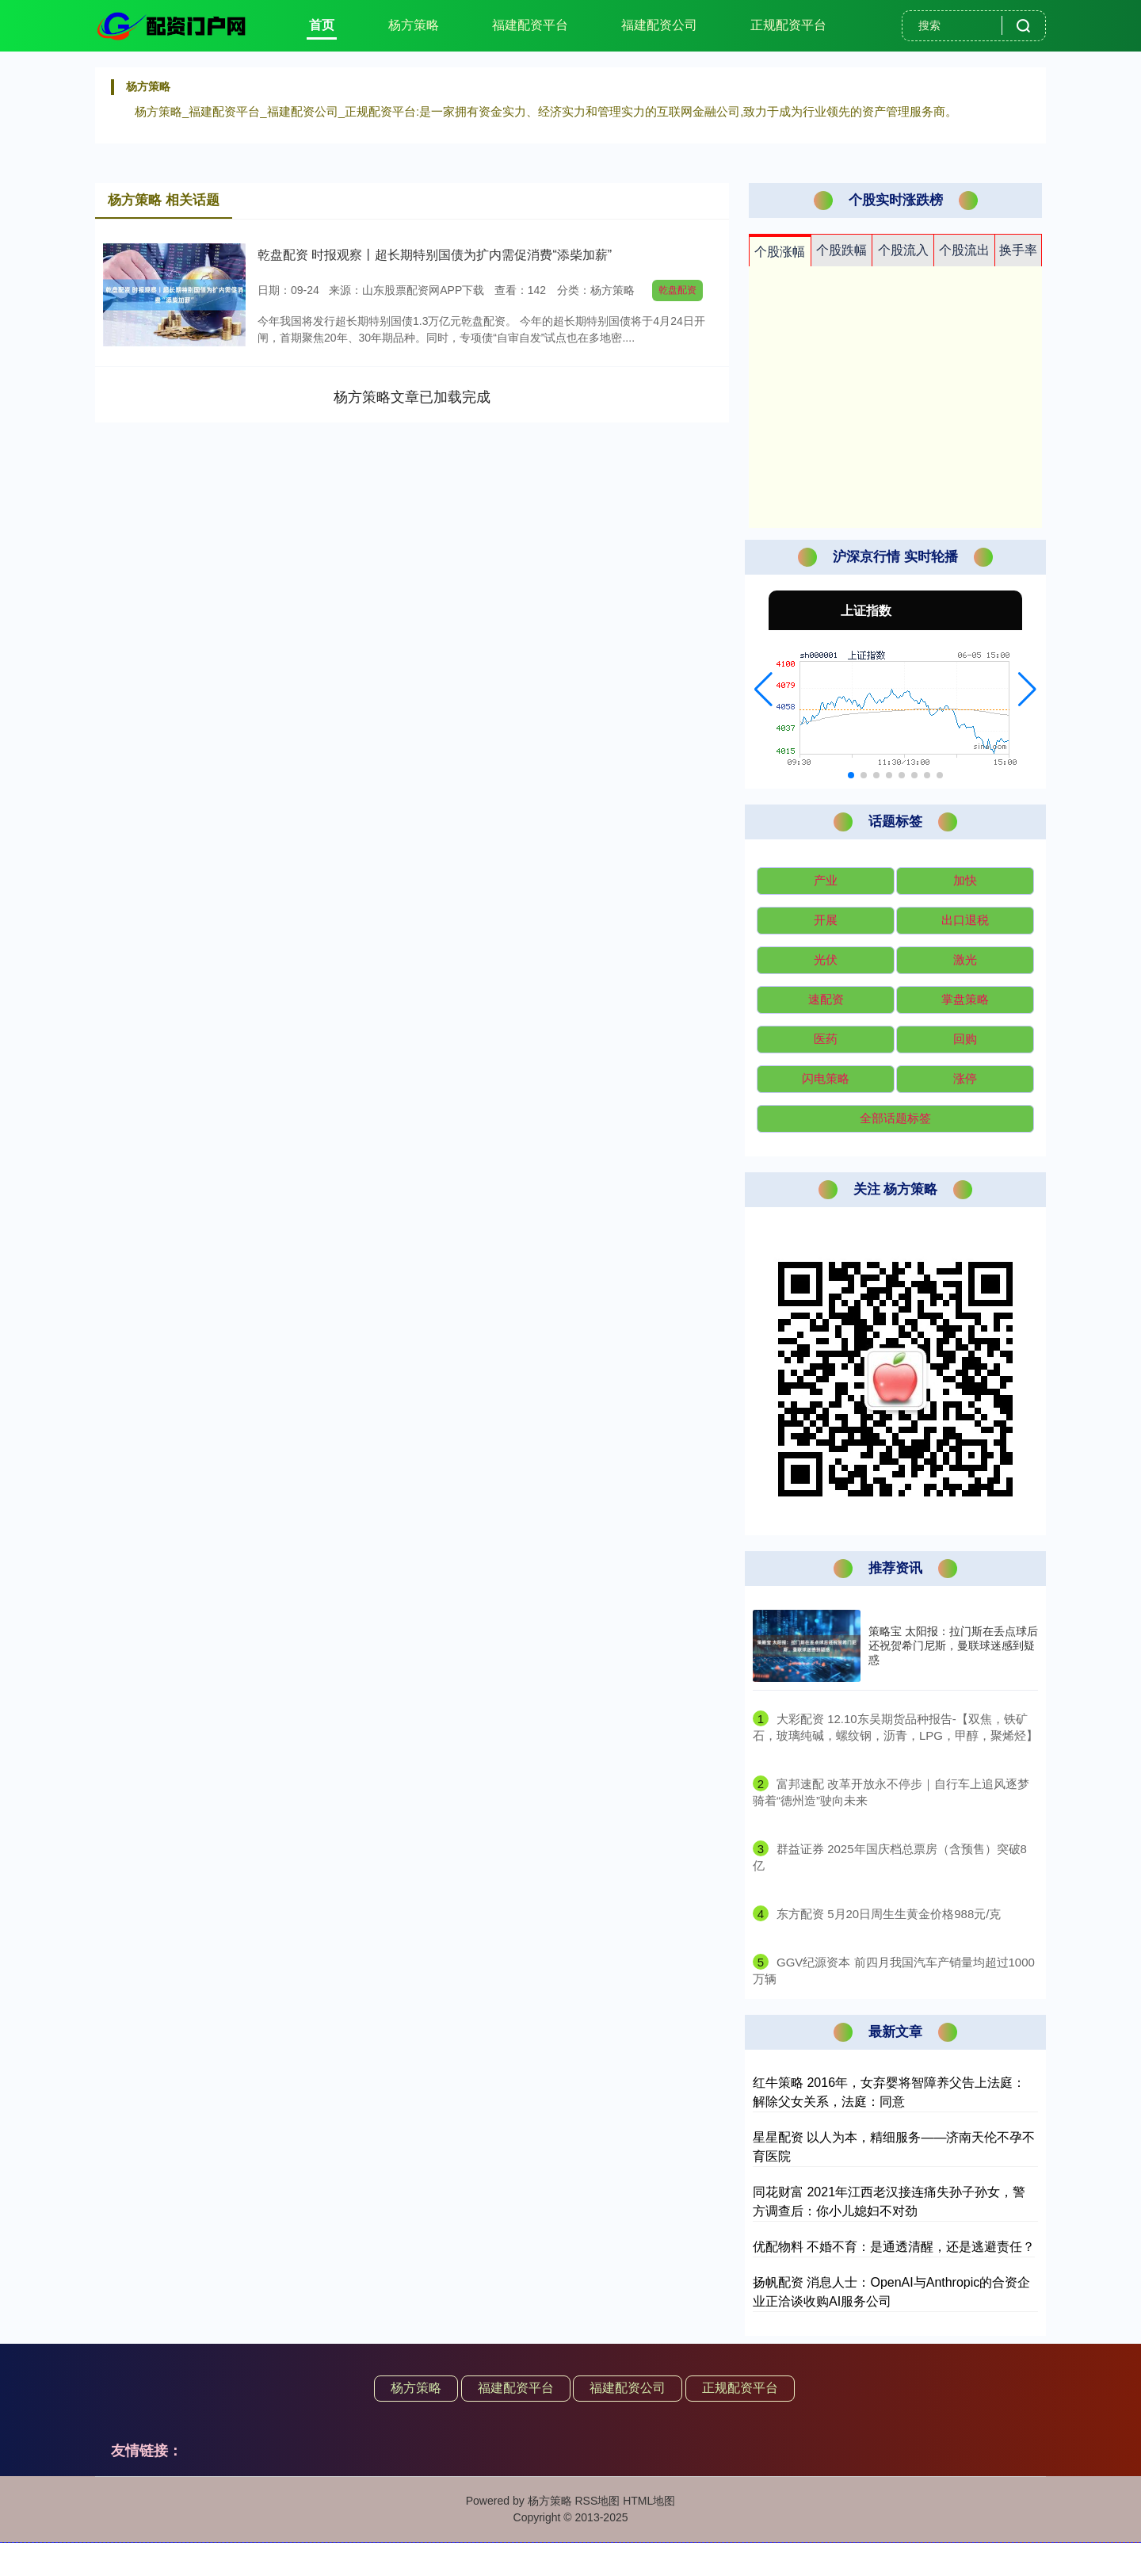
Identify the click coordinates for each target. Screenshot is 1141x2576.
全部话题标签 (895, 1118)
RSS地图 (597, 2500)
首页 (321, 25)
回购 (965, 1038)
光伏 (826, 959)
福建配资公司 (659, 25)
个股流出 (964, 250)
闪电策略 (825, 1078)
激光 (965, 959)
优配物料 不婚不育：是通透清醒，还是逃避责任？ (894, 2246)
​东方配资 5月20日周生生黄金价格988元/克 (889, 1914)
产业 (826, 880)
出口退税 (965, 920)
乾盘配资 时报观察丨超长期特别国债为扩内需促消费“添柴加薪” (435, 255)
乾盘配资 (677, 290)
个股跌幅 (841, 250)
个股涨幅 (779, 251)
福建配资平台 (530, 25)
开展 (826, 920)
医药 (826, 1038)
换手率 (1018, 250)
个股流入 (903, 250)
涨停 (965, 1078)
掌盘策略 (965, 999)
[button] (763, 689)
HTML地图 (649, 2500)
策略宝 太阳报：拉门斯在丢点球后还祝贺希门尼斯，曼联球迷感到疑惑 (953, 1645)
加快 (965, 880)
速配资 (826, 999)
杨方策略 (413, 25)
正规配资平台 (788, 25)
